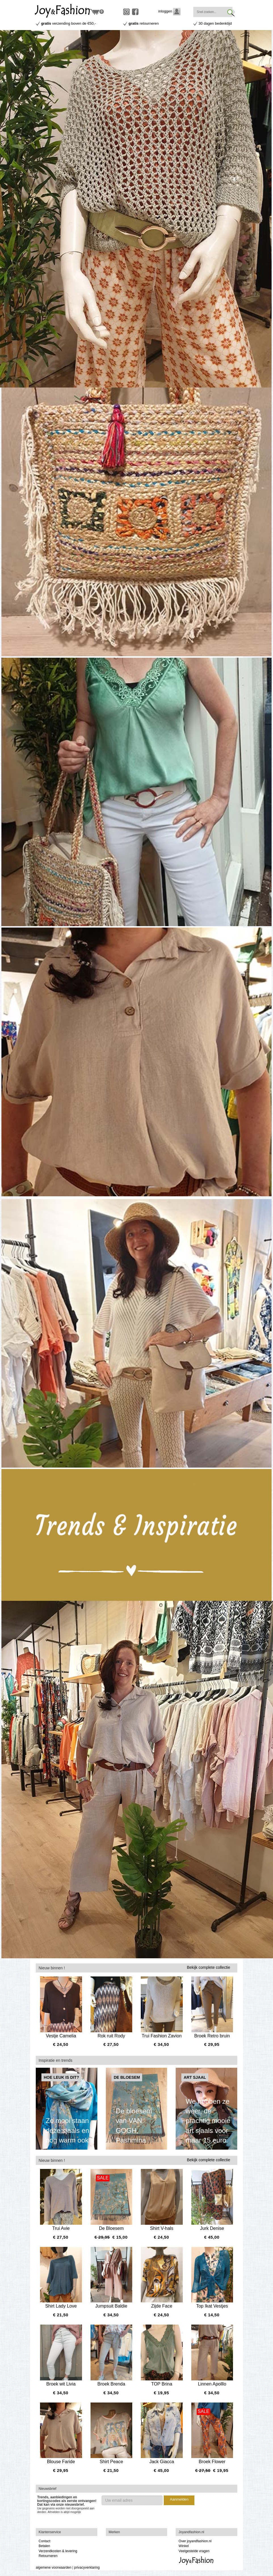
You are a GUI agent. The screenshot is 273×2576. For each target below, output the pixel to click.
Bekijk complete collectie (208, 1967)
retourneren (144, 23)
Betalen (44, 2546)
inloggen (169, 11)
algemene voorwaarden (53, 2567)
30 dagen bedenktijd (215, 23)
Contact (44, 2541)
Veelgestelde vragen (193, 2551)
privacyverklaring (87, 2567)
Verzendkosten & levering (58, 2551)
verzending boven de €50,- (68, 23)
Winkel (183, 2546)
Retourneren (48, 2556)
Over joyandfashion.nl (194, 2541)
